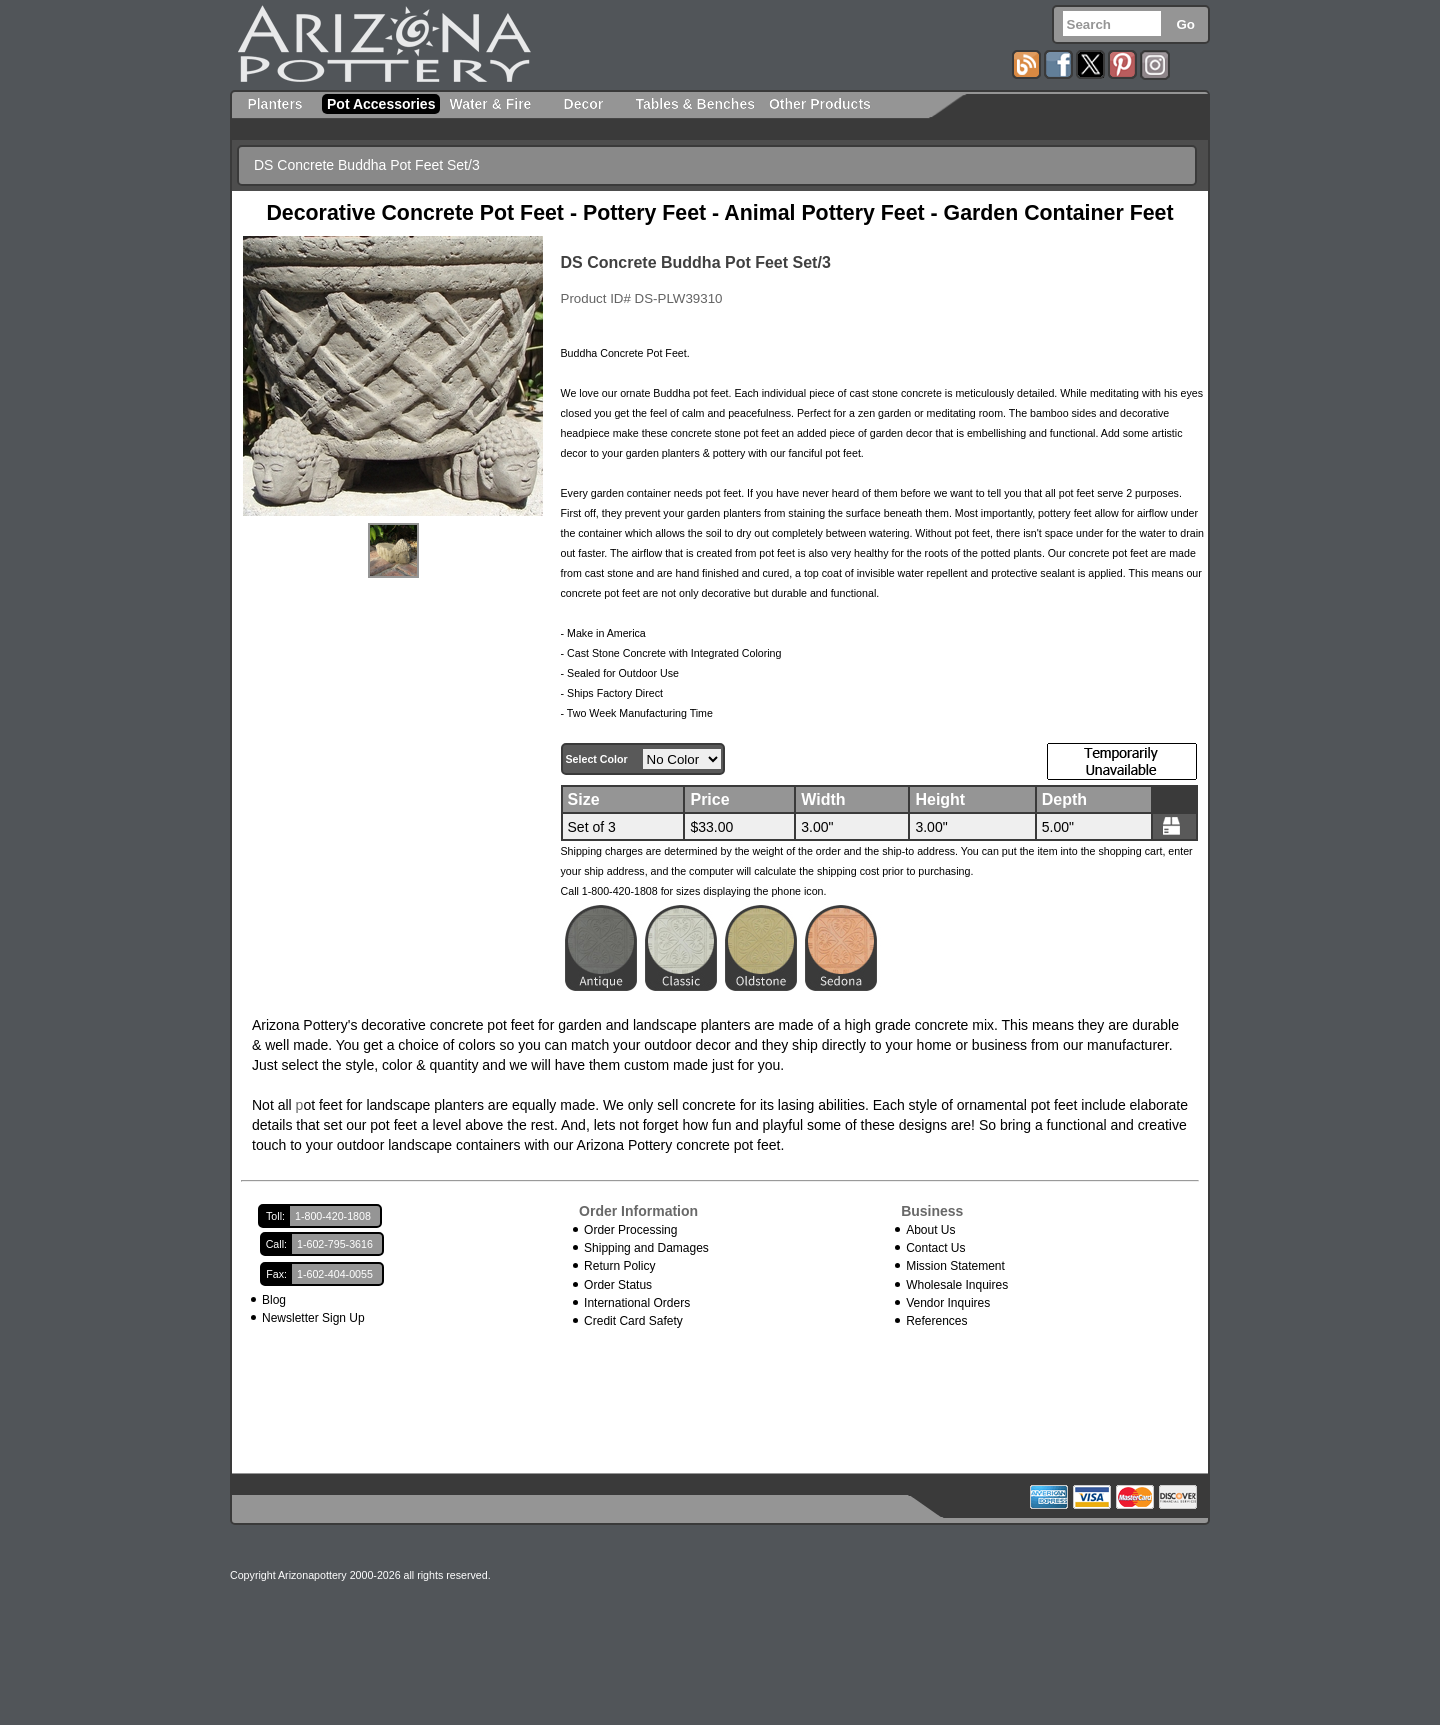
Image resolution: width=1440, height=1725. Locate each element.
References (936, 1321)
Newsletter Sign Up (313, 1318)
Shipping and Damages (646, 1248)
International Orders (637, 1303)
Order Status (618, 1285)
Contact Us (935, 1248)
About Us (930, 1230)
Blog (274, 1300)
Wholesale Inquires (957, 1285)
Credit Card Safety (633, 1321)
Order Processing (630, 1230)
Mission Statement (955, 1266)
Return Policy (619, 1266)
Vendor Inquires (948, 1303)
